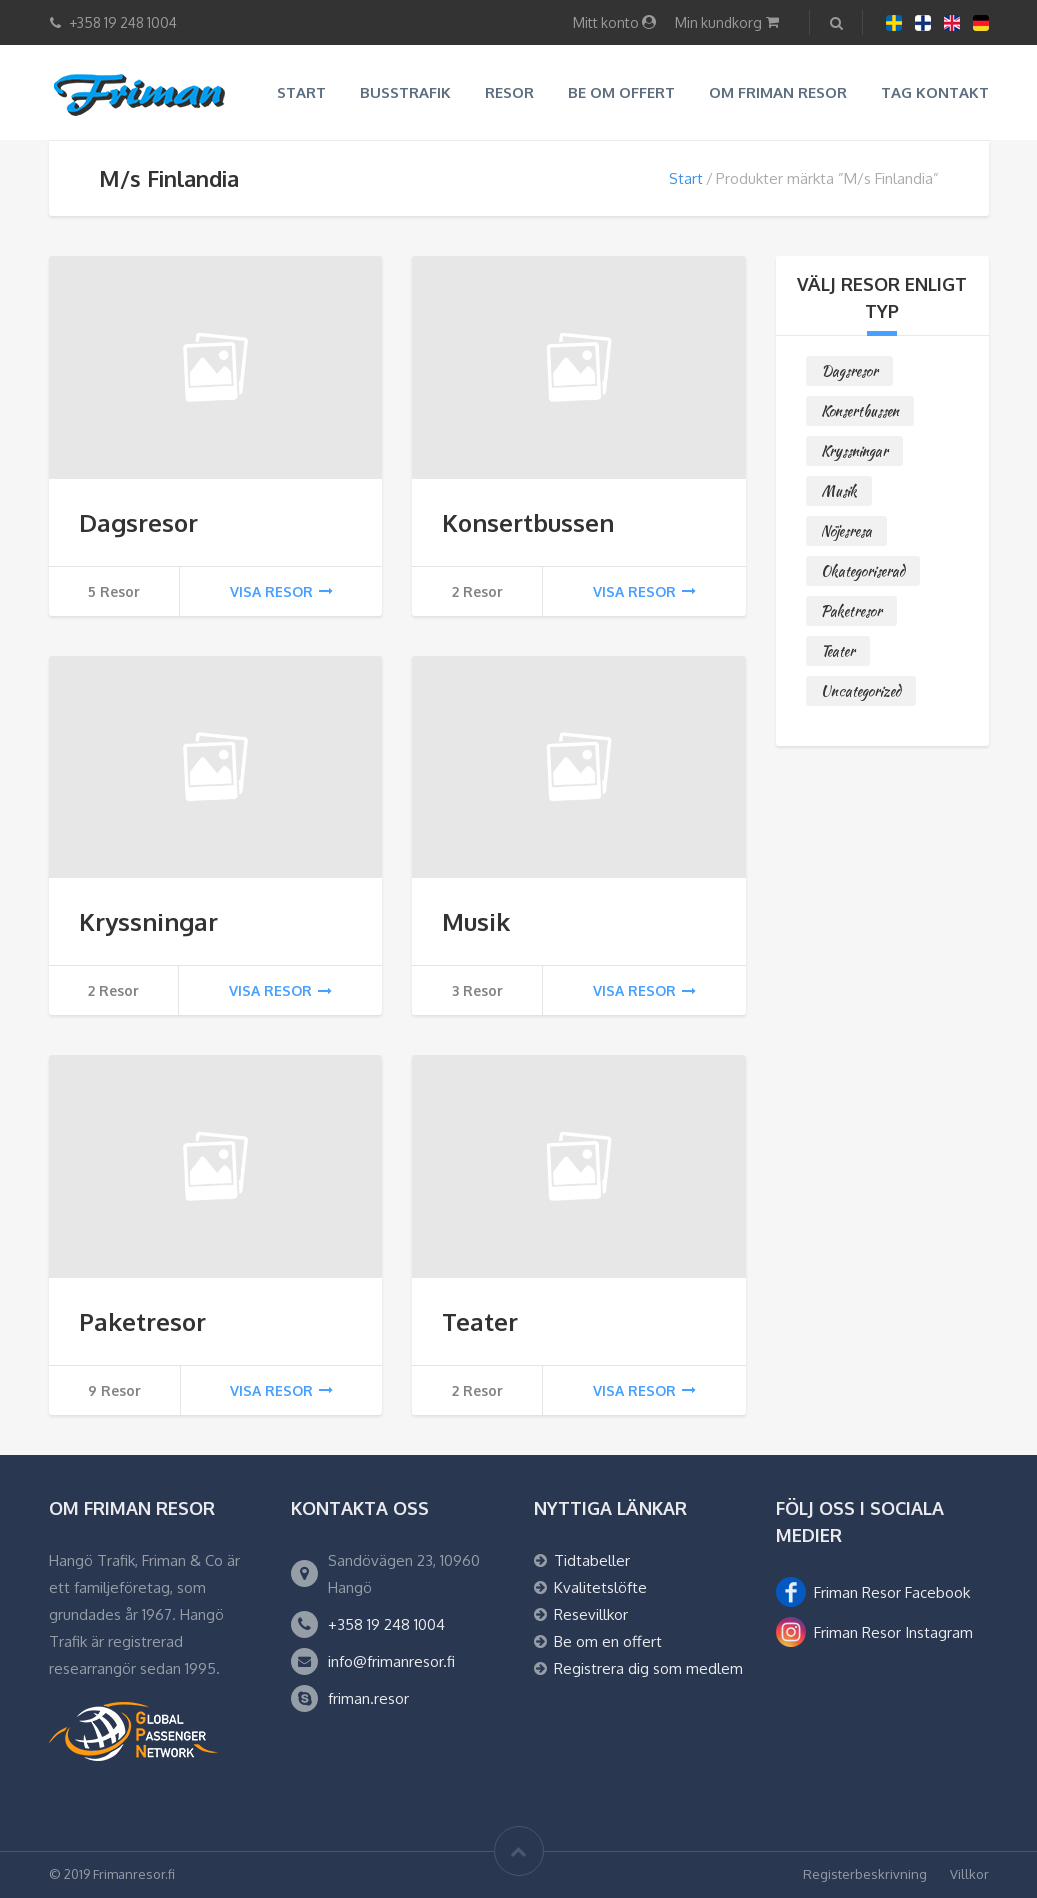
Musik (476, 921)
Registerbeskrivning (865, 1874)
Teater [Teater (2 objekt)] (838, 651)
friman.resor (368, 1698)
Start (301, 92)
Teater (480, 1321)
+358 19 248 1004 (386, 1624)
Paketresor (142, 1321)
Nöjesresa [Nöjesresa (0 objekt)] (846, 531)
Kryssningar (148, 921)
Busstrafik (405, 92)
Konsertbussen (528, 522)
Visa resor (281, 591)
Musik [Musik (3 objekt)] (839, 491)
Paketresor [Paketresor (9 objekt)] (851, 611)
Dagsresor (138, 522)
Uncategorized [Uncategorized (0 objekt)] (861, 691)
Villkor (969, 1874)
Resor (509, 92)
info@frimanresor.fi (391, 1661)
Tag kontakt (935, 92)
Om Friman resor (778, 92)
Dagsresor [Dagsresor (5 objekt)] (849, 371)
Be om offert (621, 92)
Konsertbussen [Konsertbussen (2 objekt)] (860, 411)
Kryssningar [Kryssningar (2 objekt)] (854, 451)
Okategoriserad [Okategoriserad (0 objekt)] (863, 571)
